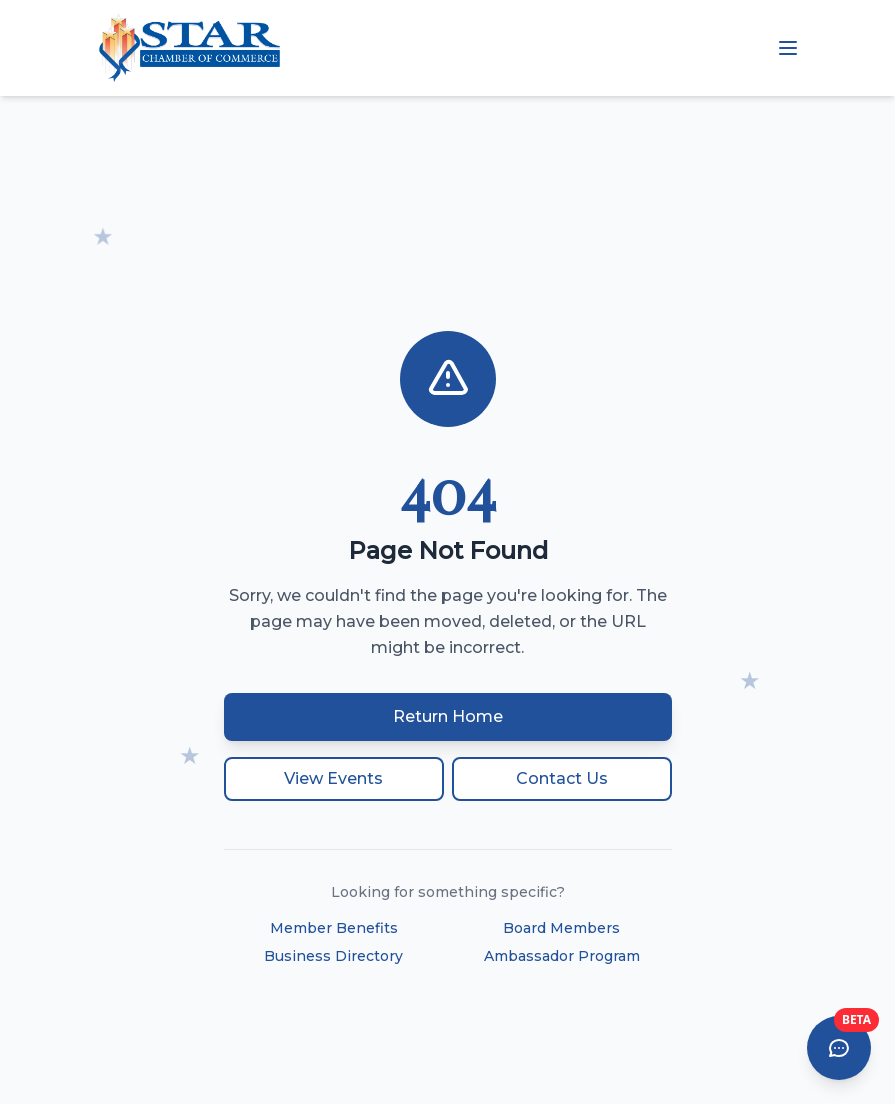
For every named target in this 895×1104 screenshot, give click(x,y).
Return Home (448, 716)
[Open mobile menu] (788, 48)
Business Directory (333, 956)
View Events (333, 778)
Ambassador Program (562, 956)
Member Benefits (334, 928)
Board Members (561, 928)
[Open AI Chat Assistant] (839, 1048)
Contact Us (562, 778)
